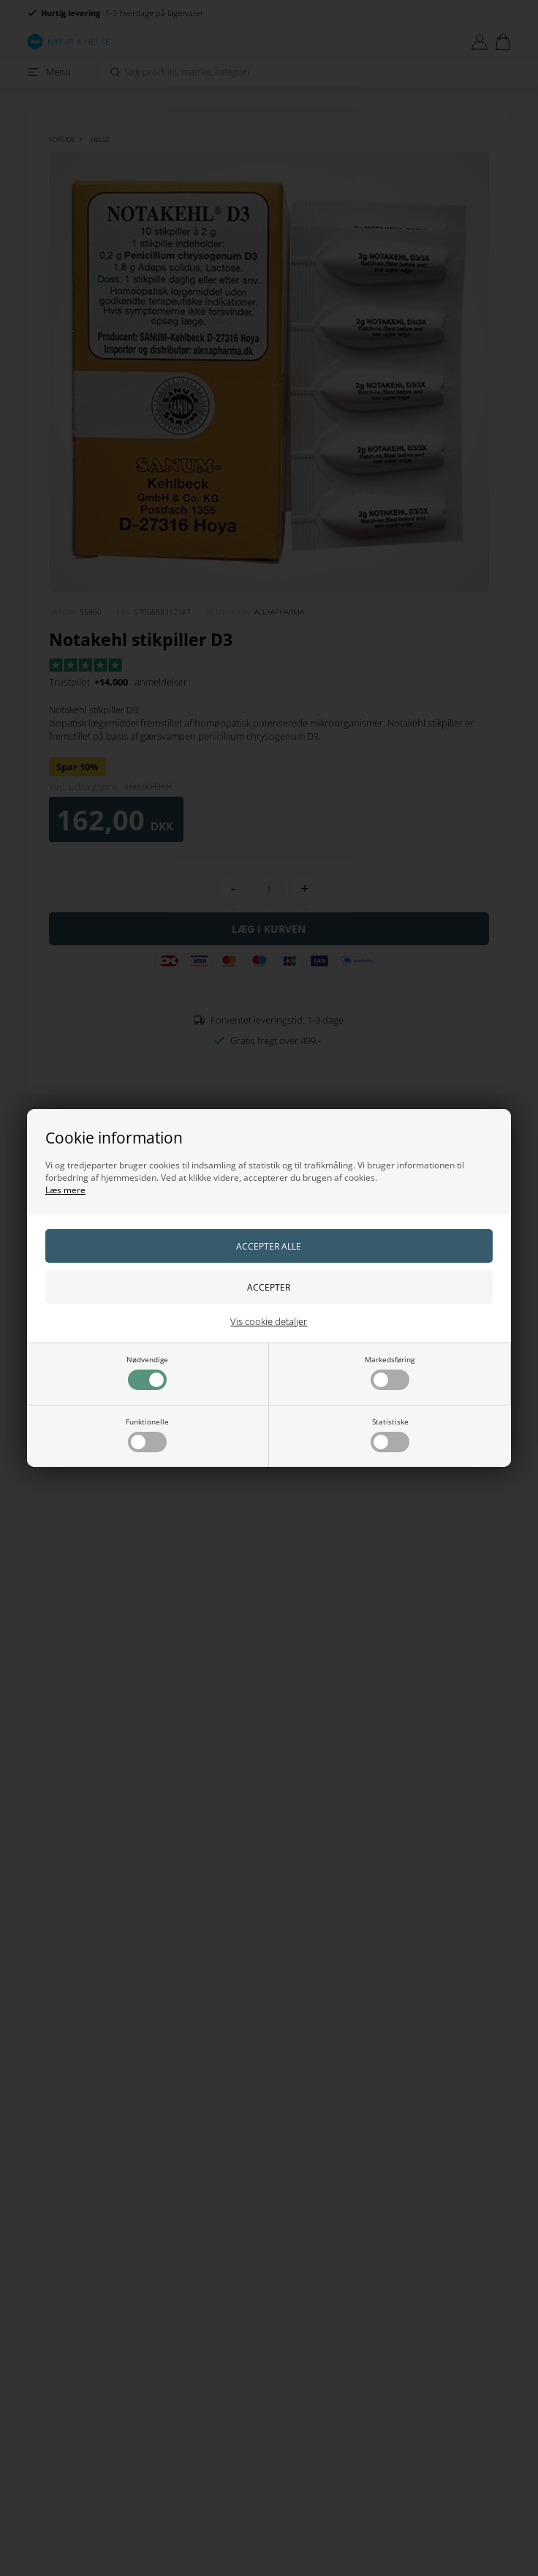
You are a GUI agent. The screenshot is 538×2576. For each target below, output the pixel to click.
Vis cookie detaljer (268, 1321)
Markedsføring (389, 1372)
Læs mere (65, 1190)
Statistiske (390, 1434)
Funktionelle (147, 1434)
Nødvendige (147, 1372)
